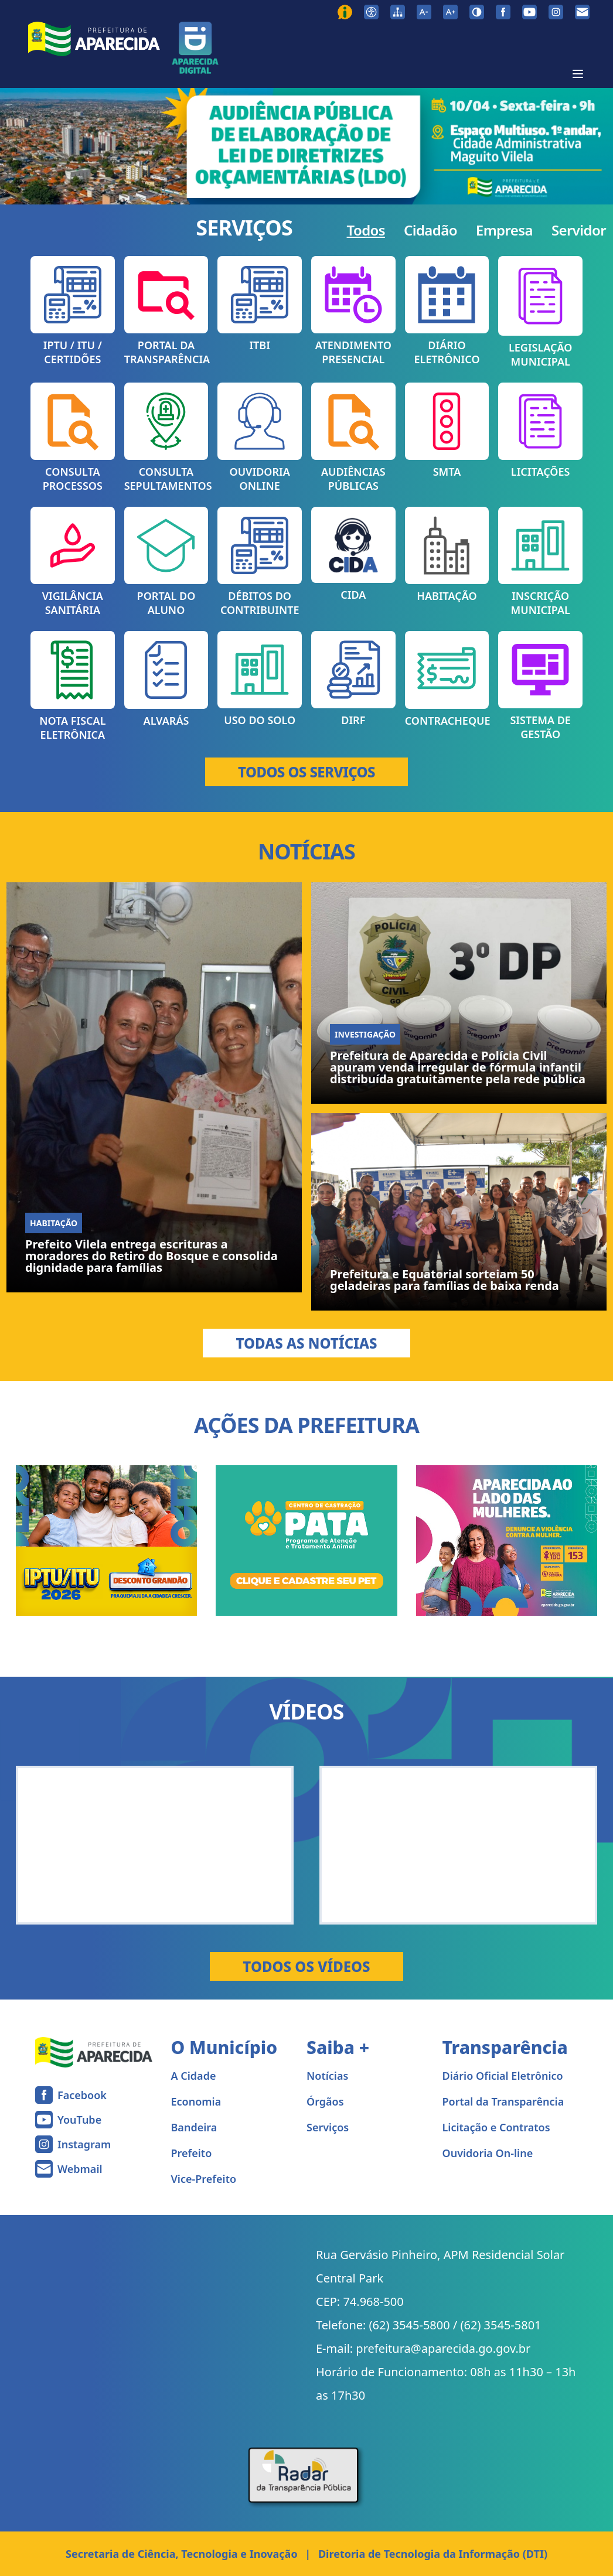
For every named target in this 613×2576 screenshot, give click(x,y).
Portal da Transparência (503, 2101)
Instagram (84, 2144)
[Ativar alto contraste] (476, 12)
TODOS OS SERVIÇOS (306, 772)
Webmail (80, 2169)
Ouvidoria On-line (487, 2153)
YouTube (79, 2120)
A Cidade (193, 2076)
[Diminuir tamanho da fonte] (424, 12)
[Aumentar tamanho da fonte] (450, 12)
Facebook (82, 2095)
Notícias (327, 2076)
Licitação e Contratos (496, 2127)
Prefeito (191, 2153)
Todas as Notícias (306, 1343)
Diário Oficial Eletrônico (502, 2076)
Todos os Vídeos (306, 1966)
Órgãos (325, 2101)
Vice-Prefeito (204, 2179)
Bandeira (194, 2127)
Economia (196, 2101)
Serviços (327, 2127)
